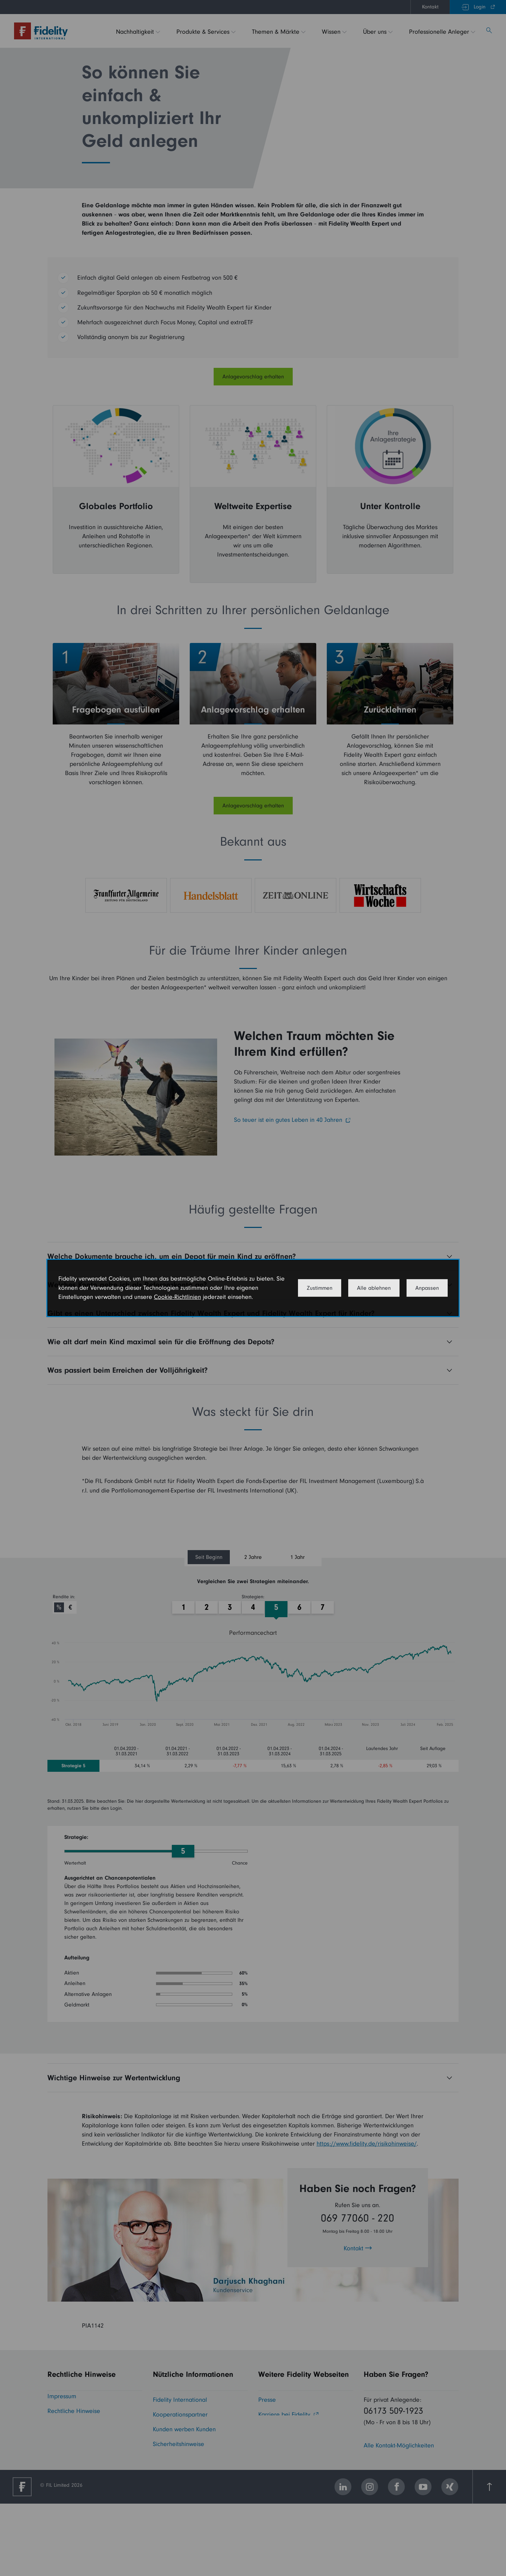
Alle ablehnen (374, 1288)
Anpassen (427, 1288)
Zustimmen (319, 1288)
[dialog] (253, 1288)
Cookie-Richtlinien (177, 1297)
